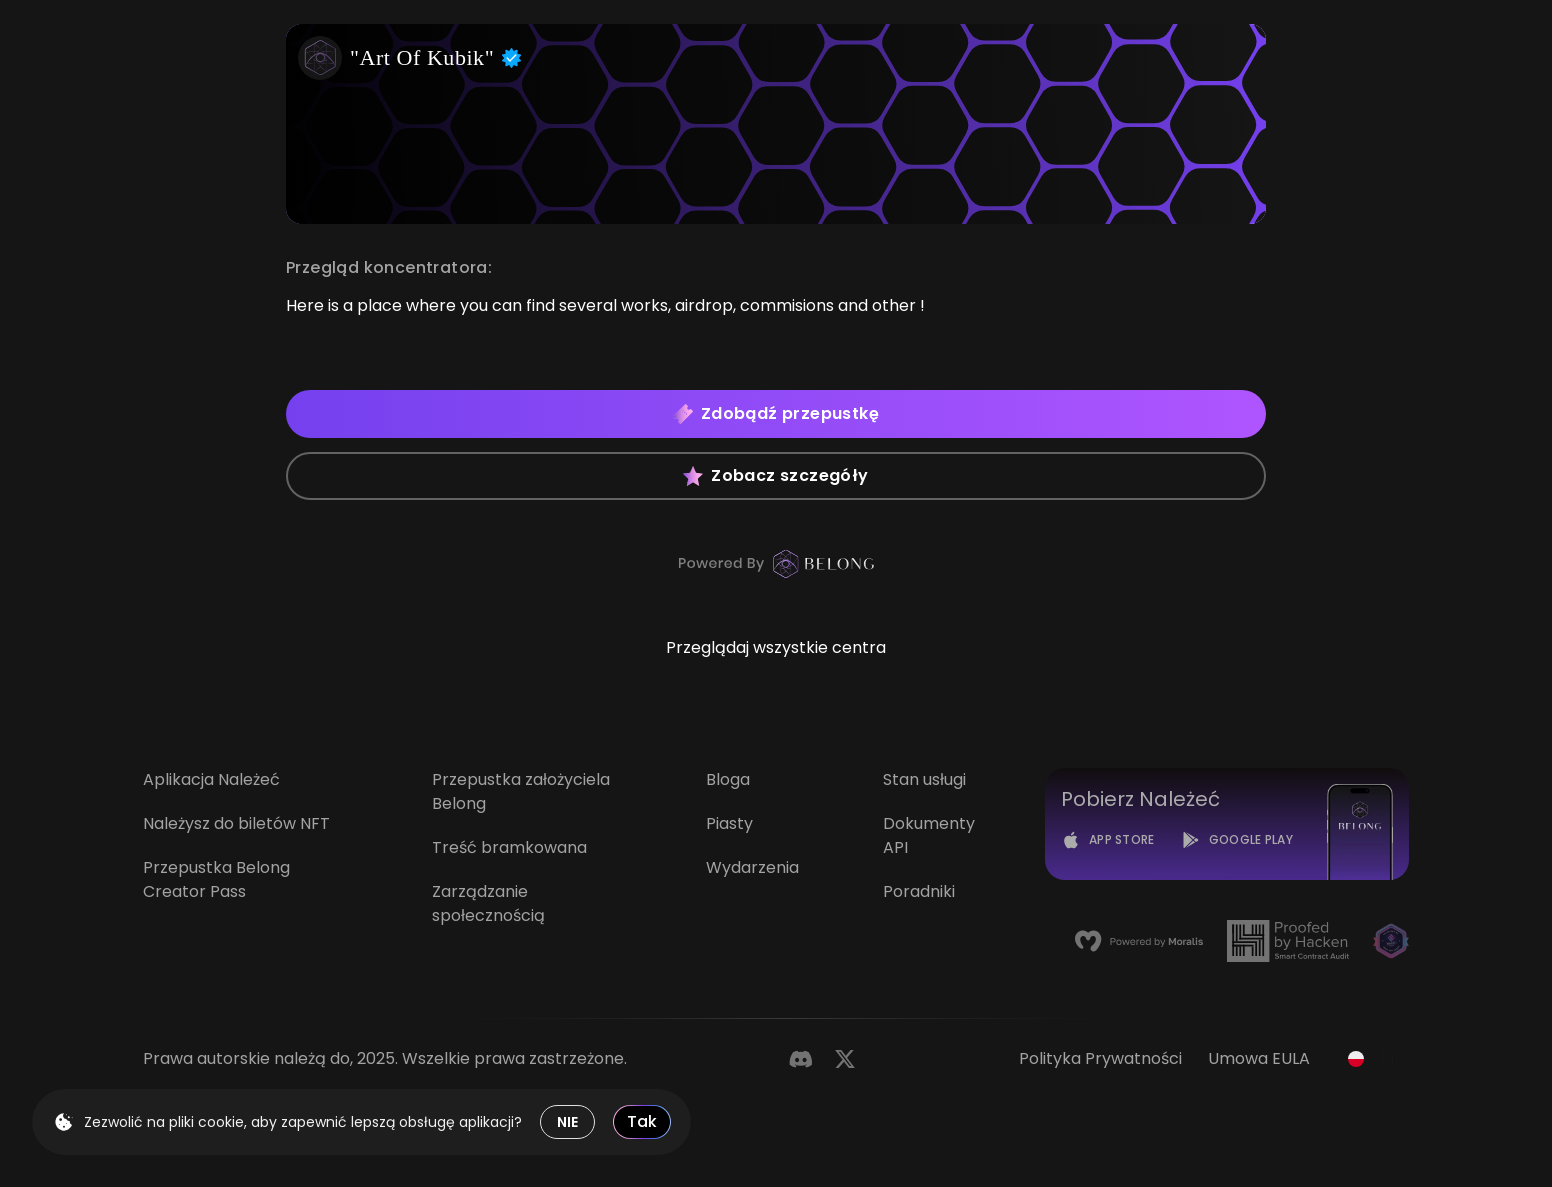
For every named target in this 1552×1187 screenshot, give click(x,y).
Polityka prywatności (1100, 1058)
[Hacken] (1288, 941)
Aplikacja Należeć (211, 779)
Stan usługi (924, 779)
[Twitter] (845, 1059)
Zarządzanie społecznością (488, 903)
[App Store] (1108, 840)
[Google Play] (1237, 840)
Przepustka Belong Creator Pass (216, 879)
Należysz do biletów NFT (236, 823)
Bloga (728, 779)
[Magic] (1391, 941)
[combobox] (1372, 1059)
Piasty (729, 823)
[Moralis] (1139, 941)
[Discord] (801, 1059)
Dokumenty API (929, 835)
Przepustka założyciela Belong (521, 791)
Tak (642, 1121)
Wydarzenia (752, 867)
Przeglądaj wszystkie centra (776, 647)
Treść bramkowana (509, 847)
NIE (567, 1122)
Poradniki (919, 891)
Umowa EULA (1259, 1058)
